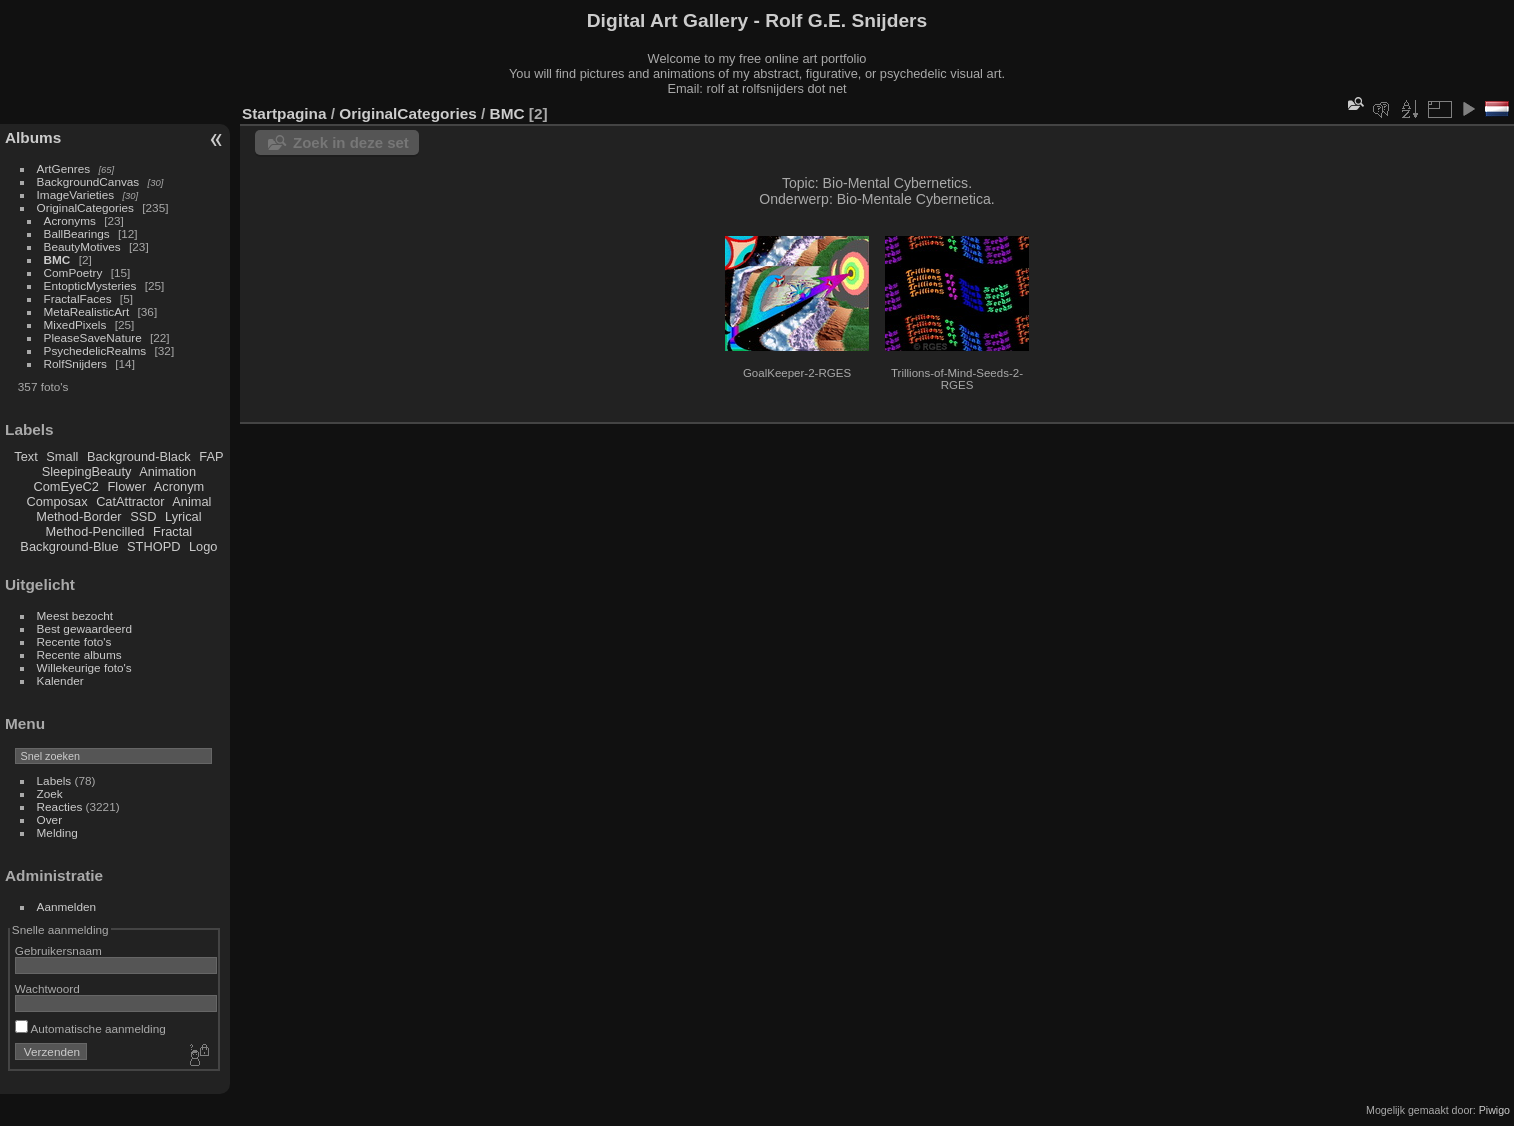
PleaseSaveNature (93, 337)
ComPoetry (73, 272)
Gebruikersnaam (58, 950)
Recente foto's (74, 641)
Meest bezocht (75, 615)
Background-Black (139, 456)
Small (62, 456)
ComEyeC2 (66, 486)
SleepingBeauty (87, 471)
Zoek (50, 793)
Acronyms (70, 220)
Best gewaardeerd (85, 628)
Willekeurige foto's (84, 667)
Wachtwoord (47, 988)
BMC (57, 259)
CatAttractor (130, 501)
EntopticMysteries (90, 285)
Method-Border (78, 516)
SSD (143, 516)
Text (25, 456)
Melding (57, 832)
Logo (203, 546)
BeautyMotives (82, 246)
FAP (211, 456)
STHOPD (153, 546)
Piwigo (1494, 1110)
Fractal (172, 531)
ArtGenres (64, 168)
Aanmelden (67, 906)
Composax (56, 501)
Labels (54, 780)
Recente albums (79, 654)
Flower (127, 486)
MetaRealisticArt (87, 311)
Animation (167, 471)
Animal (191, 501)
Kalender (60, 680)
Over (50, 819)
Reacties (60, 806)
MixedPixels (75, 324)
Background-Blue (69, 546)
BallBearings (77, 233)
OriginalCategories (85, 207)
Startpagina (284, 113)
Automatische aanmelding (90, 1028)
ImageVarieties (76, 194)
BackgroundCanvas (88, 181)
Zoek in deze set (351, 142)
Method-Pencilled (95, 531)
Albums (33, 137)
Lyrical (183, 516)
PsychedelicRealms (95, 350)
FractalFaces (78, 298)
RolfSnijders (75, 363)
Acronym (179, 486)
